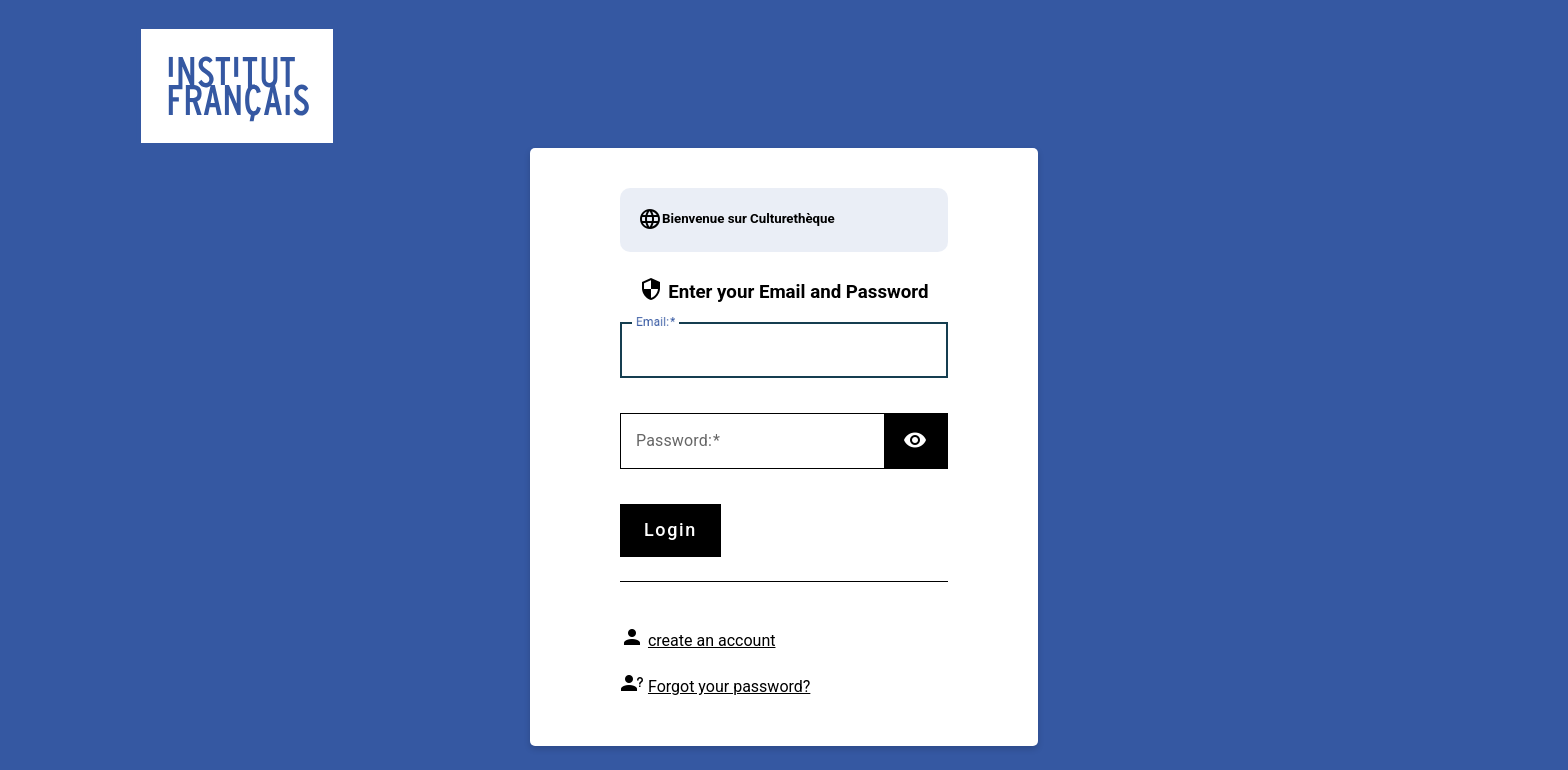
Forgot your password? (729, 686)
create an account (712, 640)
